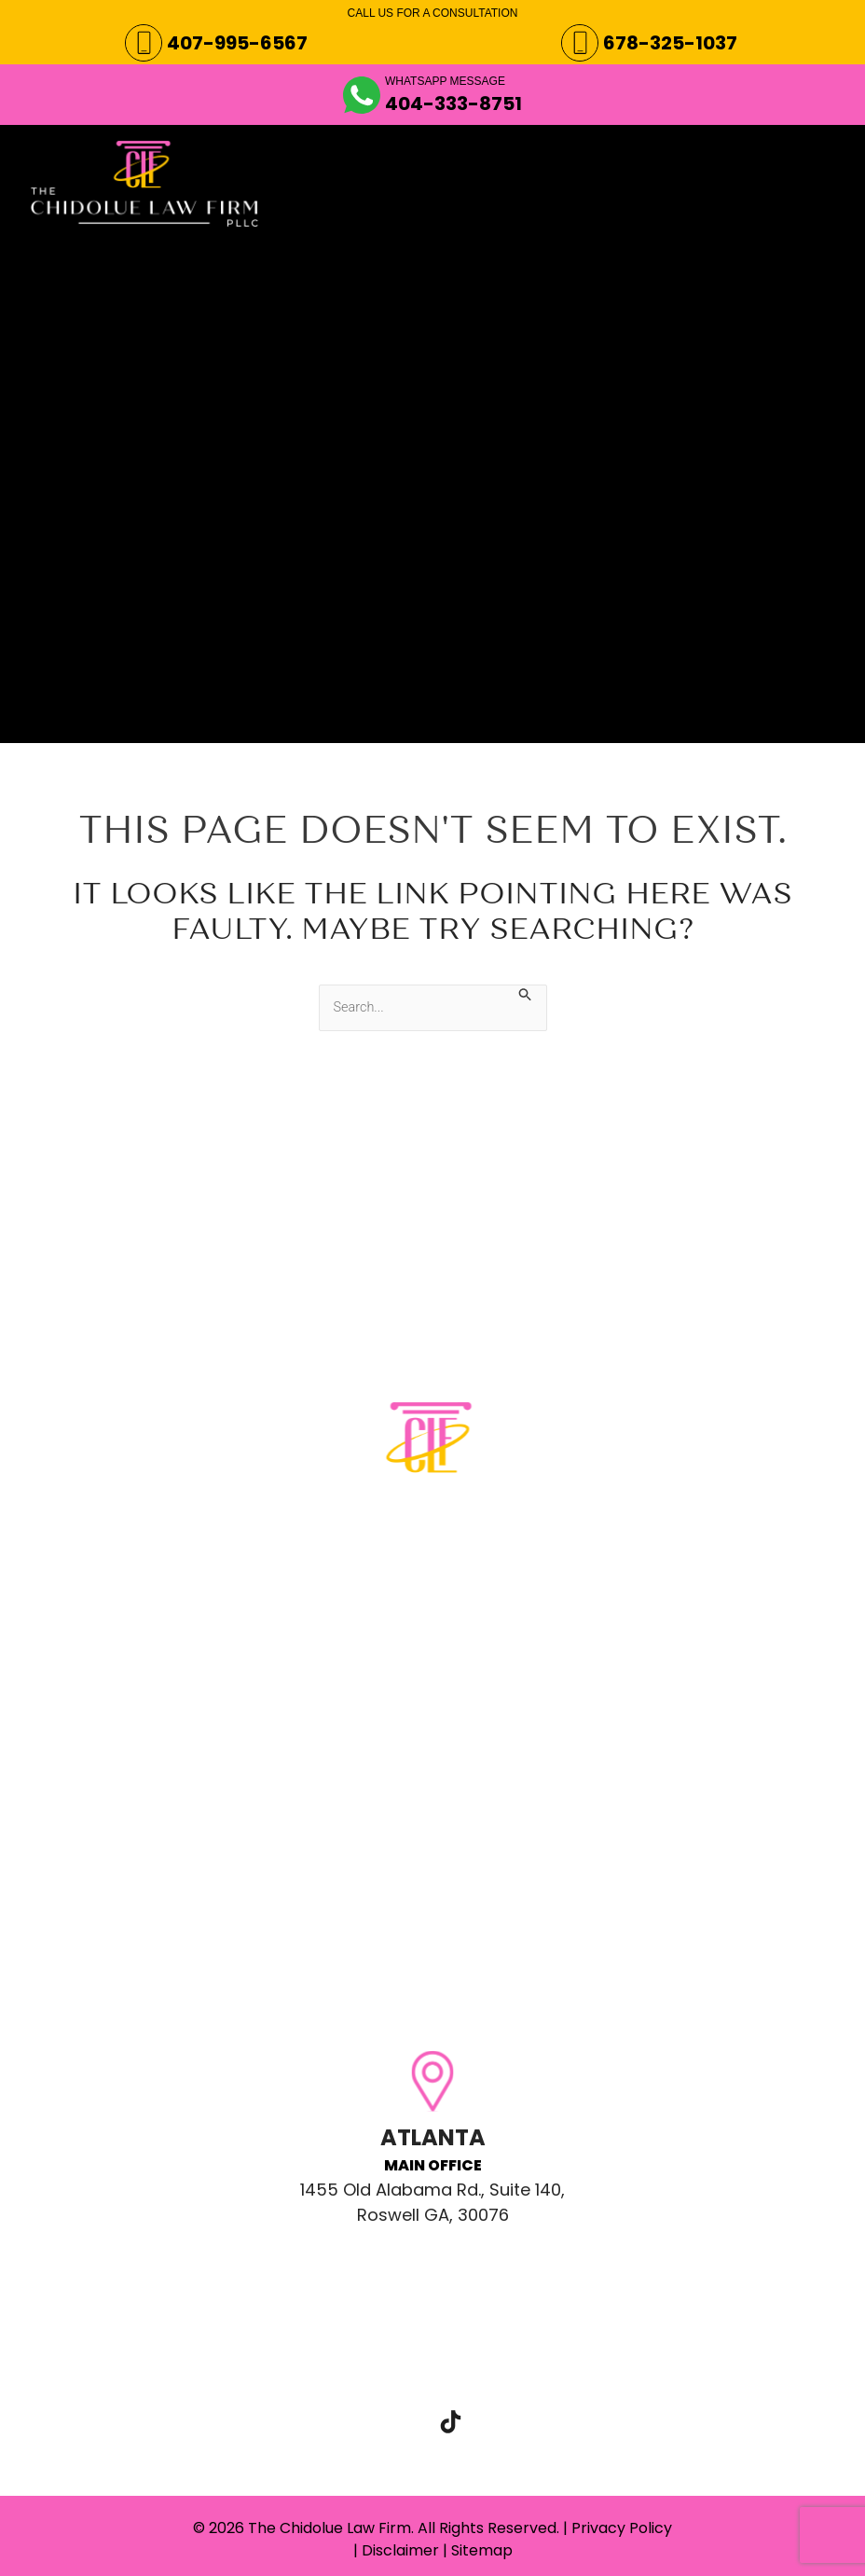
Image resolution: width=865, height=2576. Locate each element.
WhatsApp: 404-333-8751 (307, 1693)
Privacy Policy (621, 2528)
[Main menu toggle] (804, 159)
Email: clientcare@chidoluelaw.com (356, 1732)
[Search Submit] (533, 994)
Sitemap (482, 2550)
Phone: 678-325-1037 (286, 1654)
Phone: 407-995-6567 (290, 1615)
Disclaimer (400, 2550)
